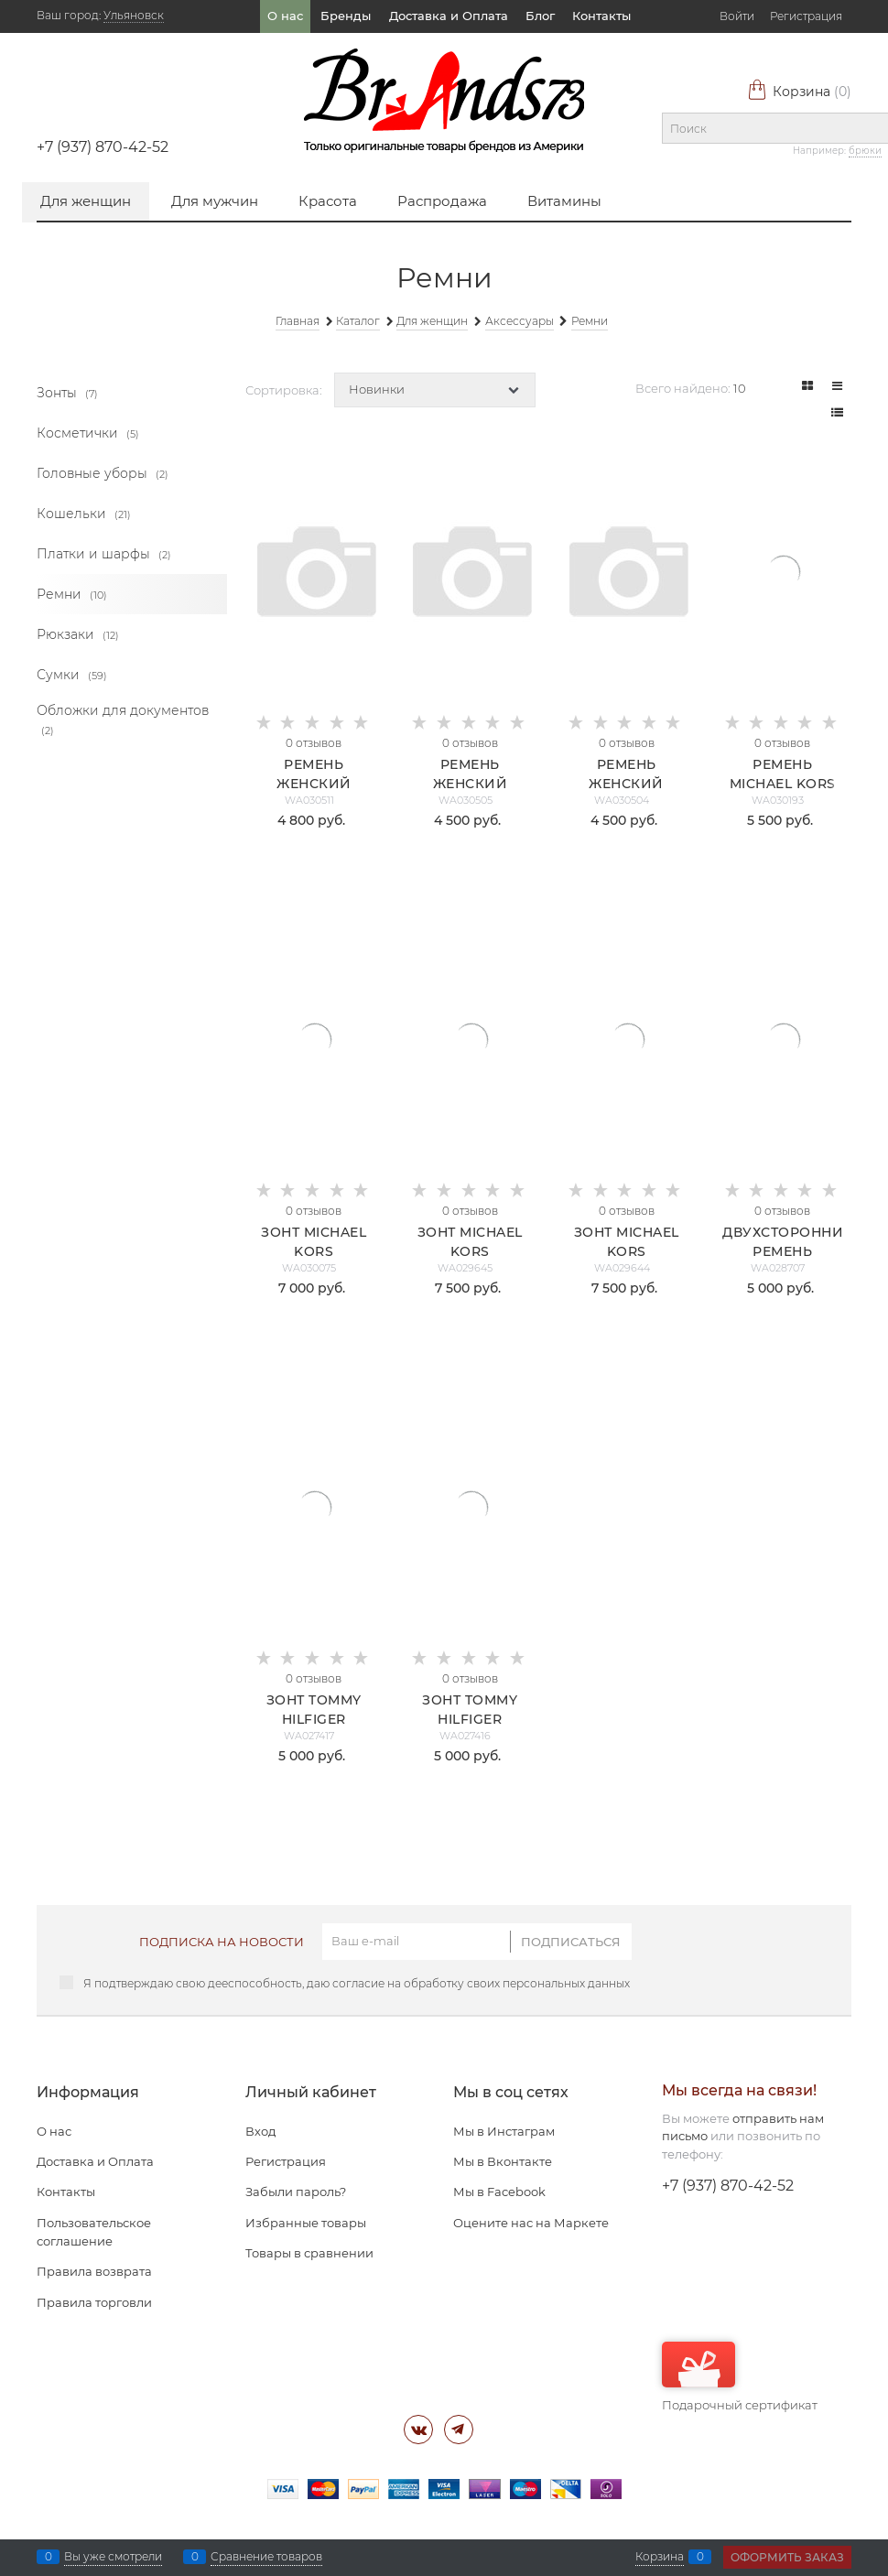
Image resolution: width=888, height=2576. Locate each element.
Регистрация (806, 16)
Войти (737, 16)
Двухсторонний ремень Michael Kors (788, 1251)
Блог (540, 15)
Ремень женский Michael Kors (470, 783)
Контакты (601, 15)
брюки (865, 151)
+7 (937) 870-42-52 (102, 147)
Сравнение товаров (266, 2556)
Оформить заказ (787, 2557)
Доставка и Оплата (448, 15)
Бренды (345, 15)
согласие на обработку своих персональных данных (481, 1983)
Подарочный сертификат (740, 2377)
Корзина (799, 91)
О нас (285, 15)
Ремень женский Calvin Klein (314, 783)
